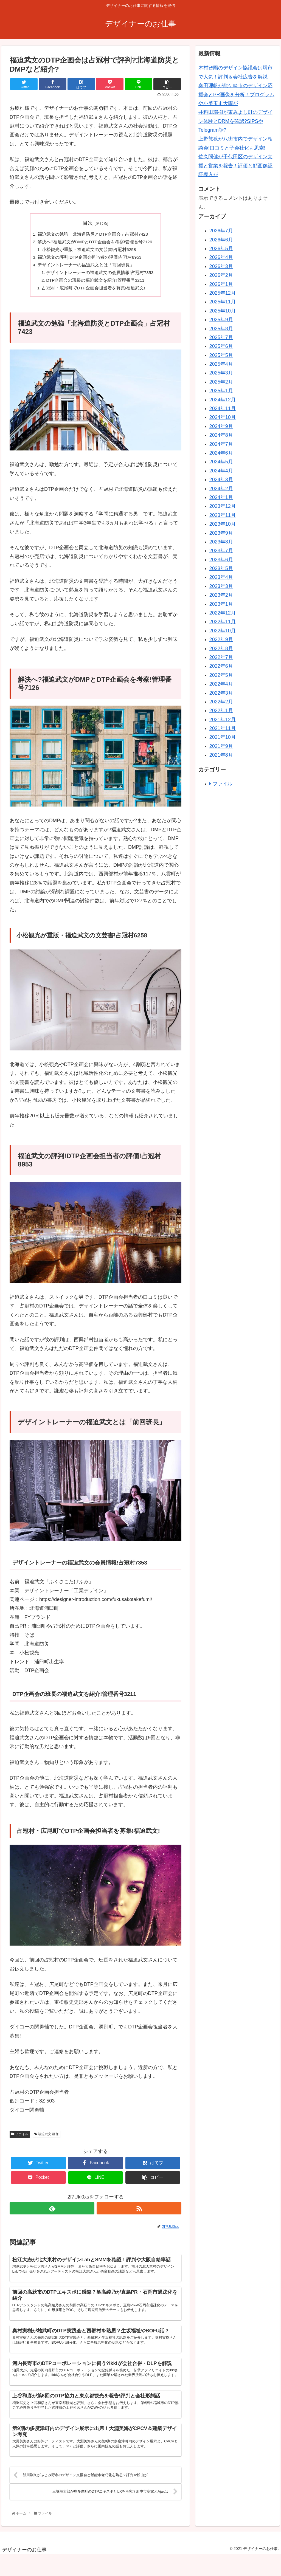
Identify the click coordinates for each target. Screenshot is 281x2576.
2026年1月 (221, 284)
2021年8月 (221, 755)
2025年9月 (221, 319)
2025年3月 (221, 373)
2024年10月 (222, 417)
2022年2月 (221, 701)
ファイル (19, 2137)
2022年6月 (221, 666)
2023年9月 (221, 533)
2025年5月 (221, 355)
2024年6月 (221, 453)
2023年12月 (222, 506)
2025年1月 (221, 390)
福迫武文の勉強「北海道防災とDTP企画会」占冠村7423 (92, 234)
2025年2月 (221, 382)
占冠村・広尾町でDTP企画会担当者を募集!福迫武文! (93, 290)
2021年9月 (221, 746)
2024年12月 (222, 399)
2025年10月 (222, 311)
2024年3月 (221, 479)
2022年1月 (221, 710)
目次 (88, 223)
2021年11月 (222, 728)
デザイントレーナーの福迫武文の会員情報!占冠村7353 (100, 274)
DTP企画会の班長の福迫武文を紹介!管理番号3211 (95, 282)
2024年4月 (221, 471)
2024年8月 (221, 435)
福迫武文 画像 (46, 2137)
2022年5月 (221, 675)
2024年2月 (221, 488)
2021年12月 (222, 719)
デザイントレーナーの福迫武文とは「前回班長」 (85, 266)
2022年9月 (221, 639)
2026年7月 (221, 230)
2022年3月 (221, 693)
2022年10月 (222, 630)
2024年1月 (221, 497)
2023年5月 (221, 568)
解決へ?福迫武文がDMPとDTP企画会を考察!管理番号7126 (95, 242)
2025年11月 (222, 302)
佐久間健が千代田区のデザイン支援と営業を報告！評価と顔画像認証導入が (235, 165)
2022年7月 (221, 657)
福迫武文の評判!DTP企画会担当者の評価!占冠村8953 (89, 258)
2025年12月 (222, 293)
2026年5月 (221, 248)
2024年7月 (221, 444)
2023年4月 (221, 577)
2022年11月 (222, 621)
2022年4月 (221, 684)
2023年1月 (221, 604)
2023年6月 (221, 559)
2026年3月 (221, 266)
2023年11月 (222, 515)
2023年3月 (221, 586)
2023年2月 (221, 595)
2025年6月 (221, 346)
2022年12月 (222, 613)
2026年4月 (221, 257)
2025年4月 (221, 364)
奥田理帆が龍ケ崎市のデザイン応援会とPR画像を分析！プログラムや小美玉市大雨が (236, 94)
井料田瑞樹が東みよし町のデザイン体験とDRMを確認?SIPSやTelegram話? (235, 121)
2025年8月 (221, 328)
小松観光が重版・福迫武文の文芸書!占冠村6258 (89, 250)
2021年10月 (222, 737)
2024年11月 (222, 408)
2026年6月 (221, 240)
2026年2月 (221, 275)
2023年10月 (222, 524)
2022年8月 (221, 648)
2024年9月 (221, 426)
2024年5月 (221, 461)
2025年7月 (221, 337)
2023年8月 (221, 542)
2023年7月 (221, 550)
